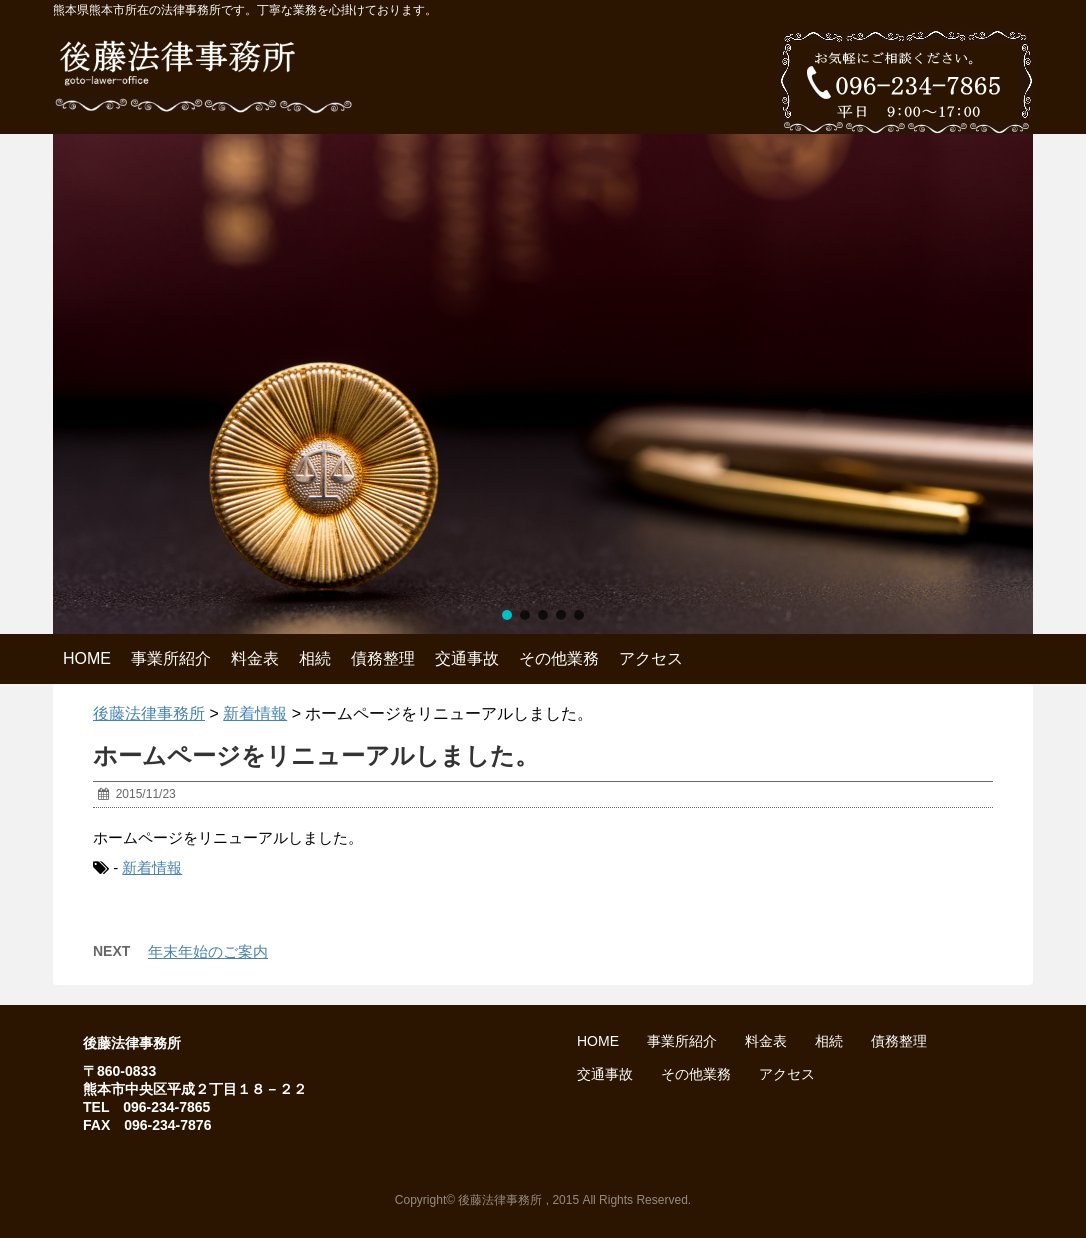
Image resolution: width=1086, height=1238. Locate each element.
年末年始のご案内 (208, 951)
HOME (87, 658)
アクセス (651, 658)
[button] (507, 615)
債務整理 (383, 658)
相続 (315, 658)
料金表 (255, 658)
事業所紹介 (171, 658)
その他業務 (559, 658)
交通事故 (467, 658)
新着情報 (152, 867)
